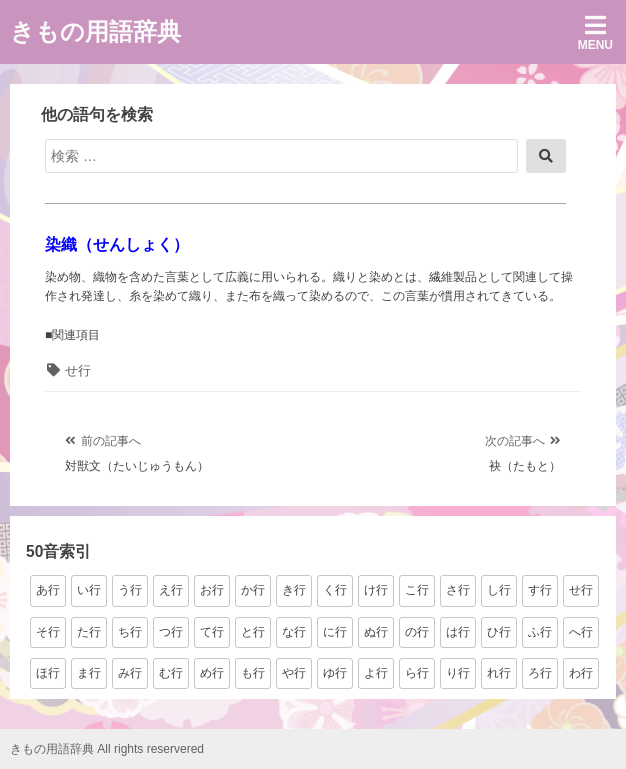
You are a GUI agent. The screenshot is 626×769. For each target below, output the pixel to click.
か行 (253, 590)
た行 (89, 632)
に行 (335, 632)
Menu (595, 32)
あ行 (48, 590)
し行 (499, 590)
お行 (212, 590)
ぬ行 (376, 632)
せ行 (78, 370)
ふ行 (540, 632)
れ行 (499, 673)
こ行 (417, 590)
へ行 (581, 632)
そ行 (48, 632)
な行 (294, 632)
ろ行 (540, 673)
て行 (212, 632)
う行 (130, 590)
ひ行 (499, 632)
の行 (417, 632)
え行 (171, 590)
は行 (458, 632)
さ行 (458, 590)
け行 (376, 590)
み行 (130, 673)
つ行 (171, 632)
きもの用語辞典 (95, 31)
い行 (89, 590)
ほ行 (48, 673)
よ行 (376, 673)
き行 (294, 590)
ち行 (130, 632)
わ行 (581, 673)
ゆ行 (335, 673)
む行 (171, 673)
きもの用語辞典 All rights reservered (107, 749)
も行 (253, 673)
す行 (540, 590)
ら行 (417, 673)
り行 (458, 673)
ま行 (89, 673)
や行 (294, 673)
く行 (335, 590)
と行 (253, 632)
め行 (212, 673)
